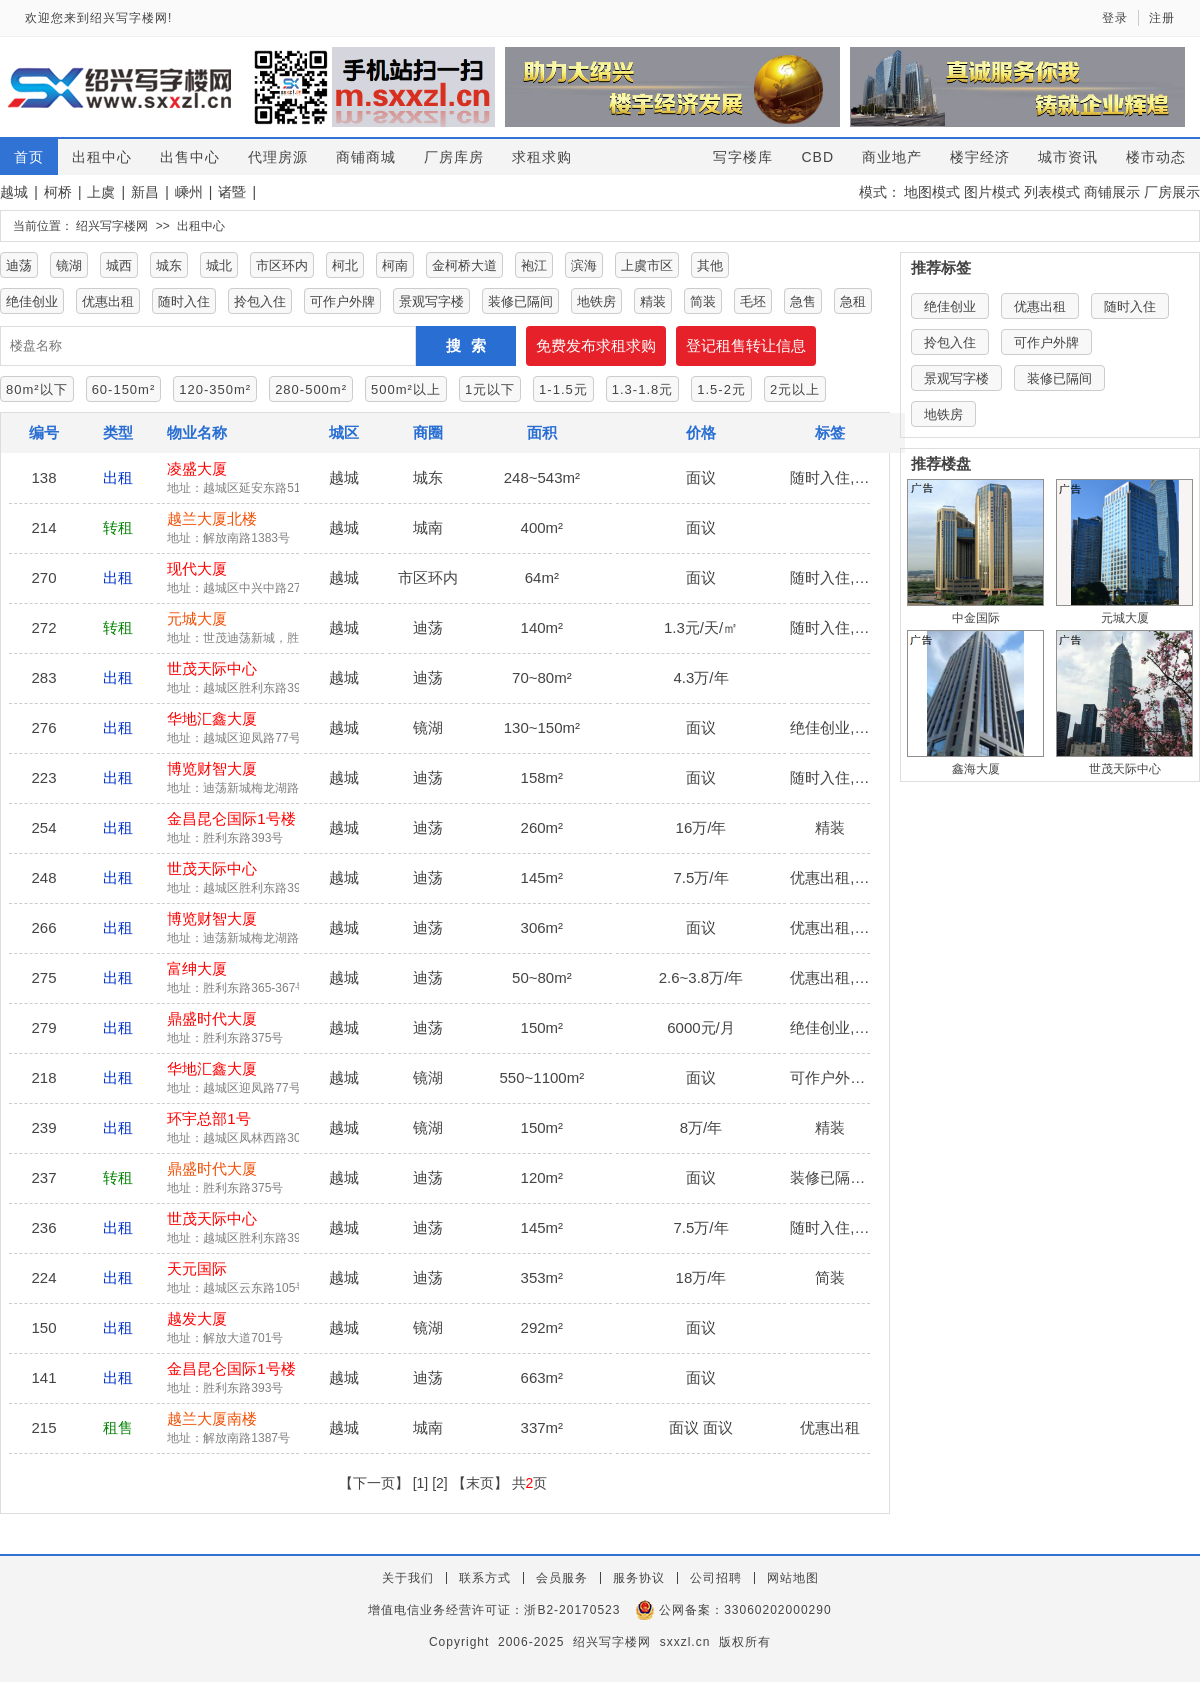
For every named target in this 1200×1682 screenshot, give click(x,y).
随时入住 (184, 301)
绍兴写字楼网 (112, 226)
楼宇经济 (980, 157)
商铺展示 (1112, 192)
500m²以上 (406, 389)
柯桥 (58, 192)
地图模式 (932, 192)
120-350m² (215, 389)
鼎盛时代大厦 (212, 1018)
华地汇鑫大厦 (212, 718)
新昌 (145, 192)
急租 (853, 301)
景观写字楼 (431, 301)
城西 (119, 265)
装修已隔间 (520, 301)
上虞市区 (647, 265)
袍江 (534, 265)
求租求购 (542, 157)
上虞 (101, 192)
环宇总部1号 (208, 1118)
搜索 (471, 345)
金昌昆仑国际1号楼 (231, 818)
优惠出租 (108, 301)
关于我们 (408, 1578)
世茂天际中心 (212, 668)
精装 (653, 301)
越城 (14, 192)
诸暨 (232, 192)
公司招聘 (716, 1578)
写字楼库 (743, 157)
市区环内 (282, 265)
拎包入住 (260, 301)
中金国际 (976, 618)
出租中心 (102, 157)
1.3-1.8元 (642, 389)
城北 (219, 265)
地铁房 (596, 301)
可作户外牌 (342, 301)
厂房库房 (454, 157)
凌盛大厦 (197, 468)
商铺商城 (366, 157)
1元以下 (490, 389)
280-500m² (311, 389)
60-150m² (124, 389)
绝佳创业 (32, 301)
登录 (1115, 18)
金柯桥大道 (464, 265)
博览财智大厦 (212, 768)
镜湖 (69, 265)
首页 (29, 157)
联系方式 (485, 1578)
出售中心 (190, 157)
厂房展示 (1172, 192)
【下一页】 (374, 1483)
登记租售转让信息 (746, 345)
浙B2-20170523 (572, 1610)
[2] (440, 1483)
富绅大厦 (197, 968)
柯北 (345, 265)
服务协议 (639, 1578)
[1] (421, 1483)
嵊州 (189, 192)
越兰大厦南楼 (212, 1418)
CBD (817, 157)
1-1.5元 (563, 389)
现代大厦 (197, 568)
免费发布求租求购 (596, 345)
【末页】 (480, 1483)
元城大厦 (197, 618)
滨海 (584, 265)
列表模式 (1052, 192)
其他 (710, 265)
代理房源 (278, 157)
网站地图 (793, 1578)
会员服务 (562, 1578)
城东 (169, 265)
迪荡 (19, 265)
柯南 (395, 265)
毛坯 (753, 301)
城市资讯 (1068, 157)
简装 (703, 301)
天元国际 (197, 1268)
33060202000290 (777, 1610)
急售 (803, 301)
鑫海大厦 (976, 769)
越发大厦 (197, 1318)
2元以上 (795, 389)
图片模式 (992, 192)
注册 (1162, 18)
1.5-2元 (721, 389)
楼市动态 (1156, 157)
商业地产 (892, 157)
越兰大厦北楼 (212, 518)
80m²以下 (37, 389)
